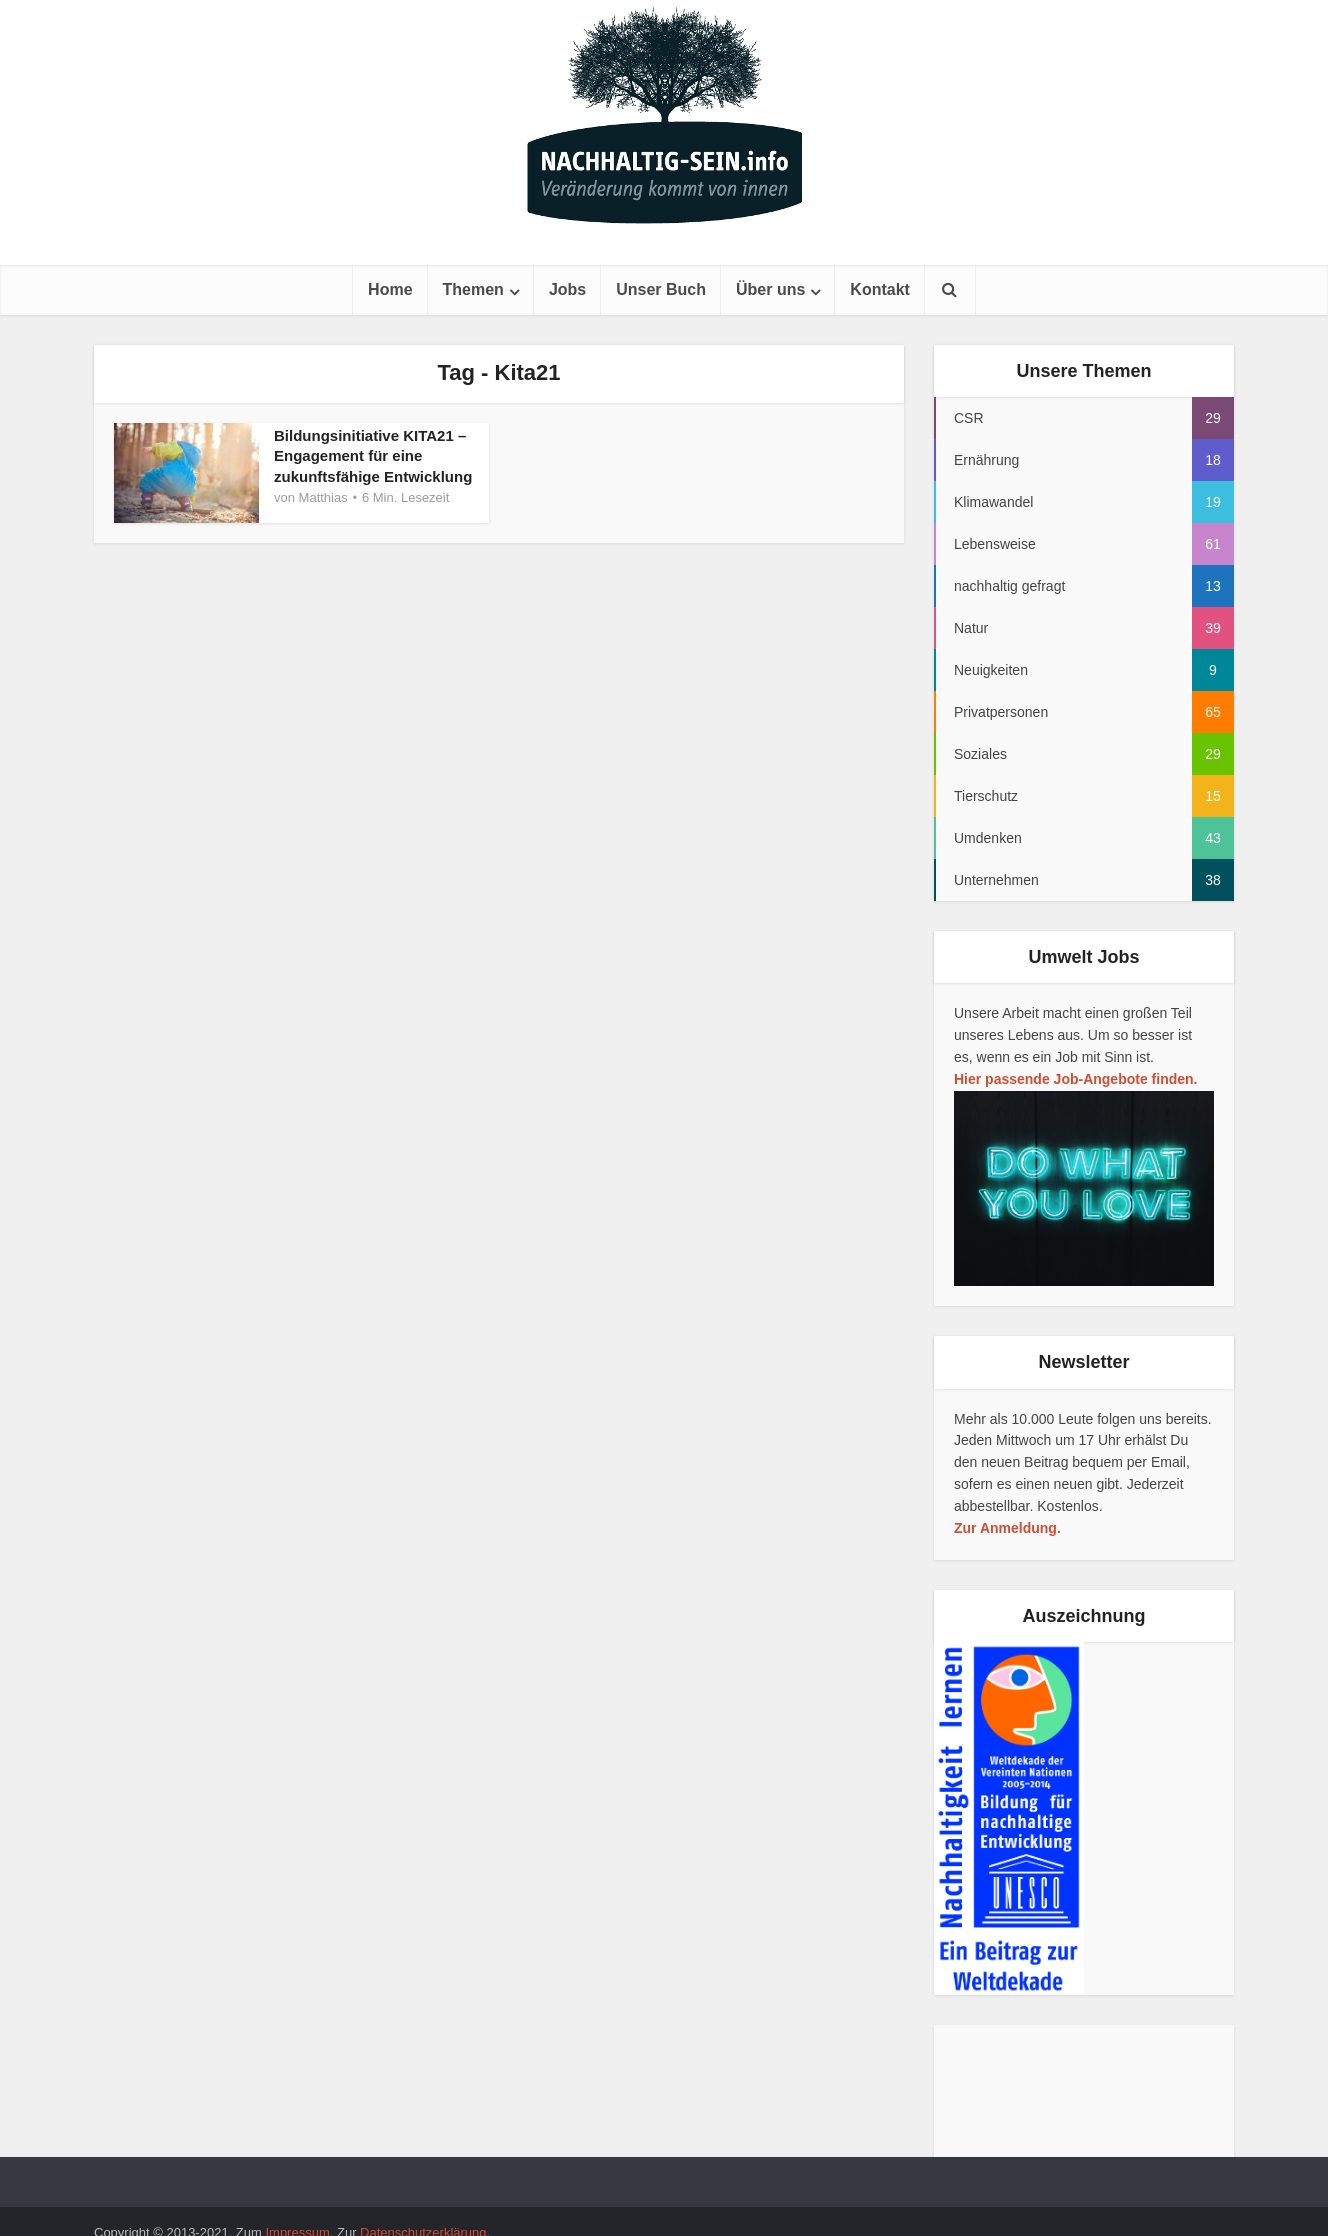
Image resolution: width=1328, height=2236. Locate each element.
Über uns (770, 289)
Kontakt (880, 289)
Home (390, 289)
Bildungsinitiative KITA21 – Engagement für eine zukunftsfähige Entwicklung (373, 456)
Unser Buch (661, 289)
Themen (473, 289)
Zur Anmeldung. (1007, 1528)
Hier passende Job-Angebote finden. (1075, 1079)
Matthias (323, 497)
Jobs (567, 289)
